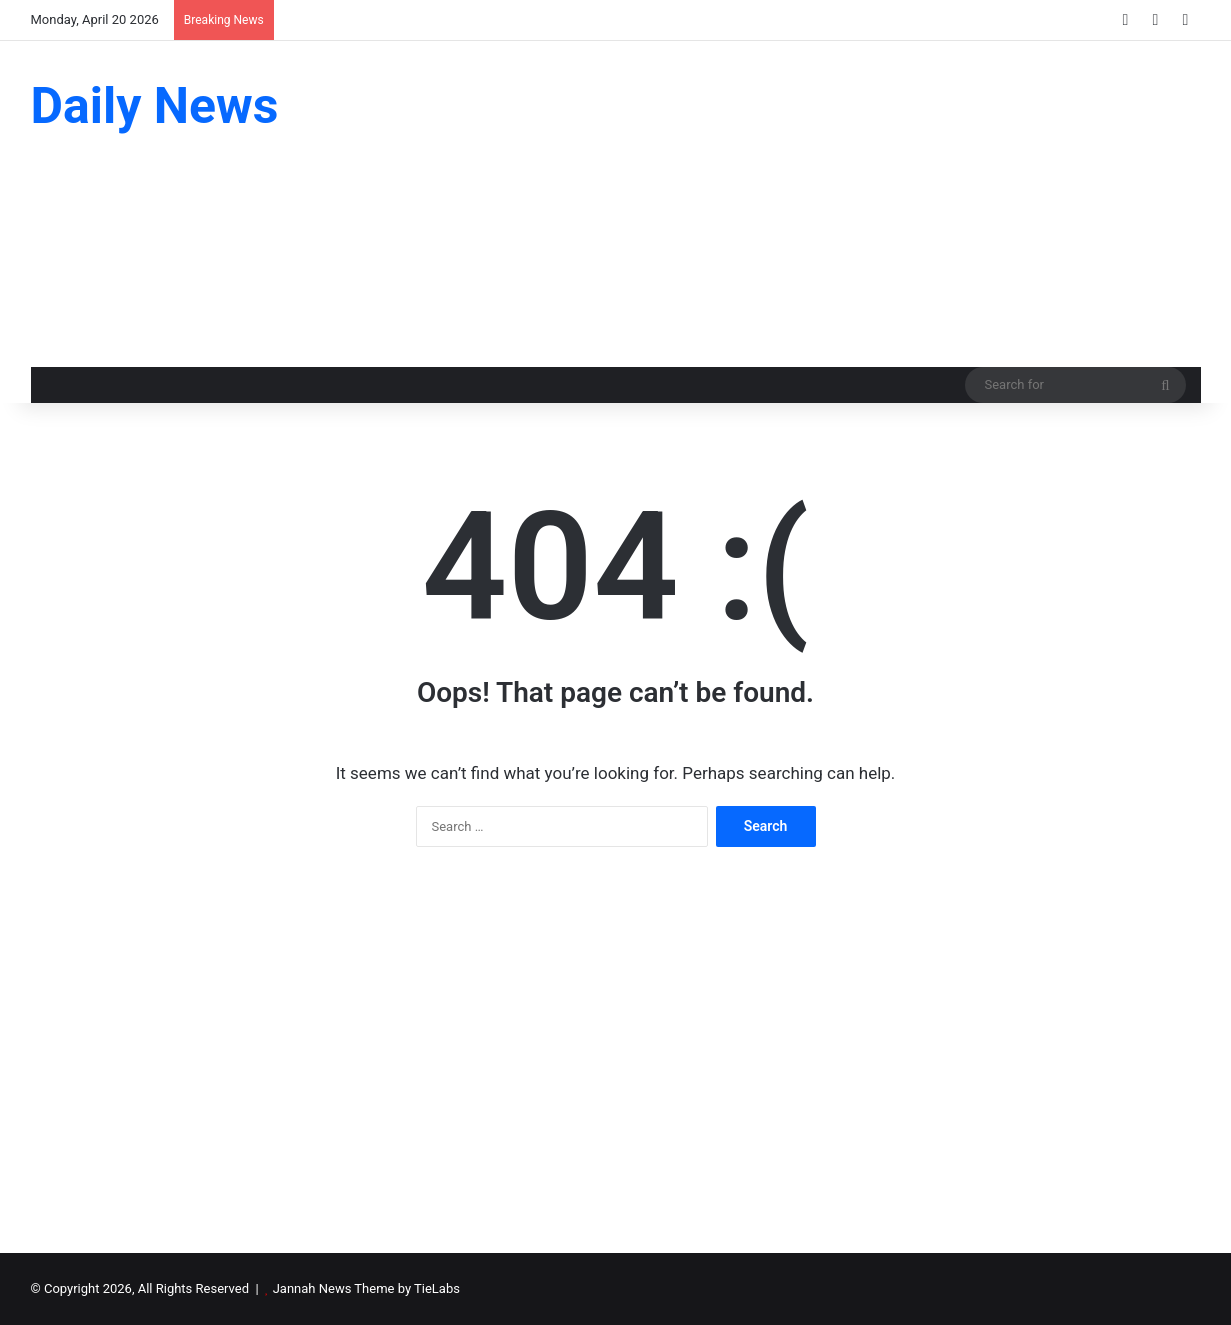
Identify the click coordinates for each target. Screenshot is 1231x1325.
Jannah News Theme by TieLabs (366, 1288)
